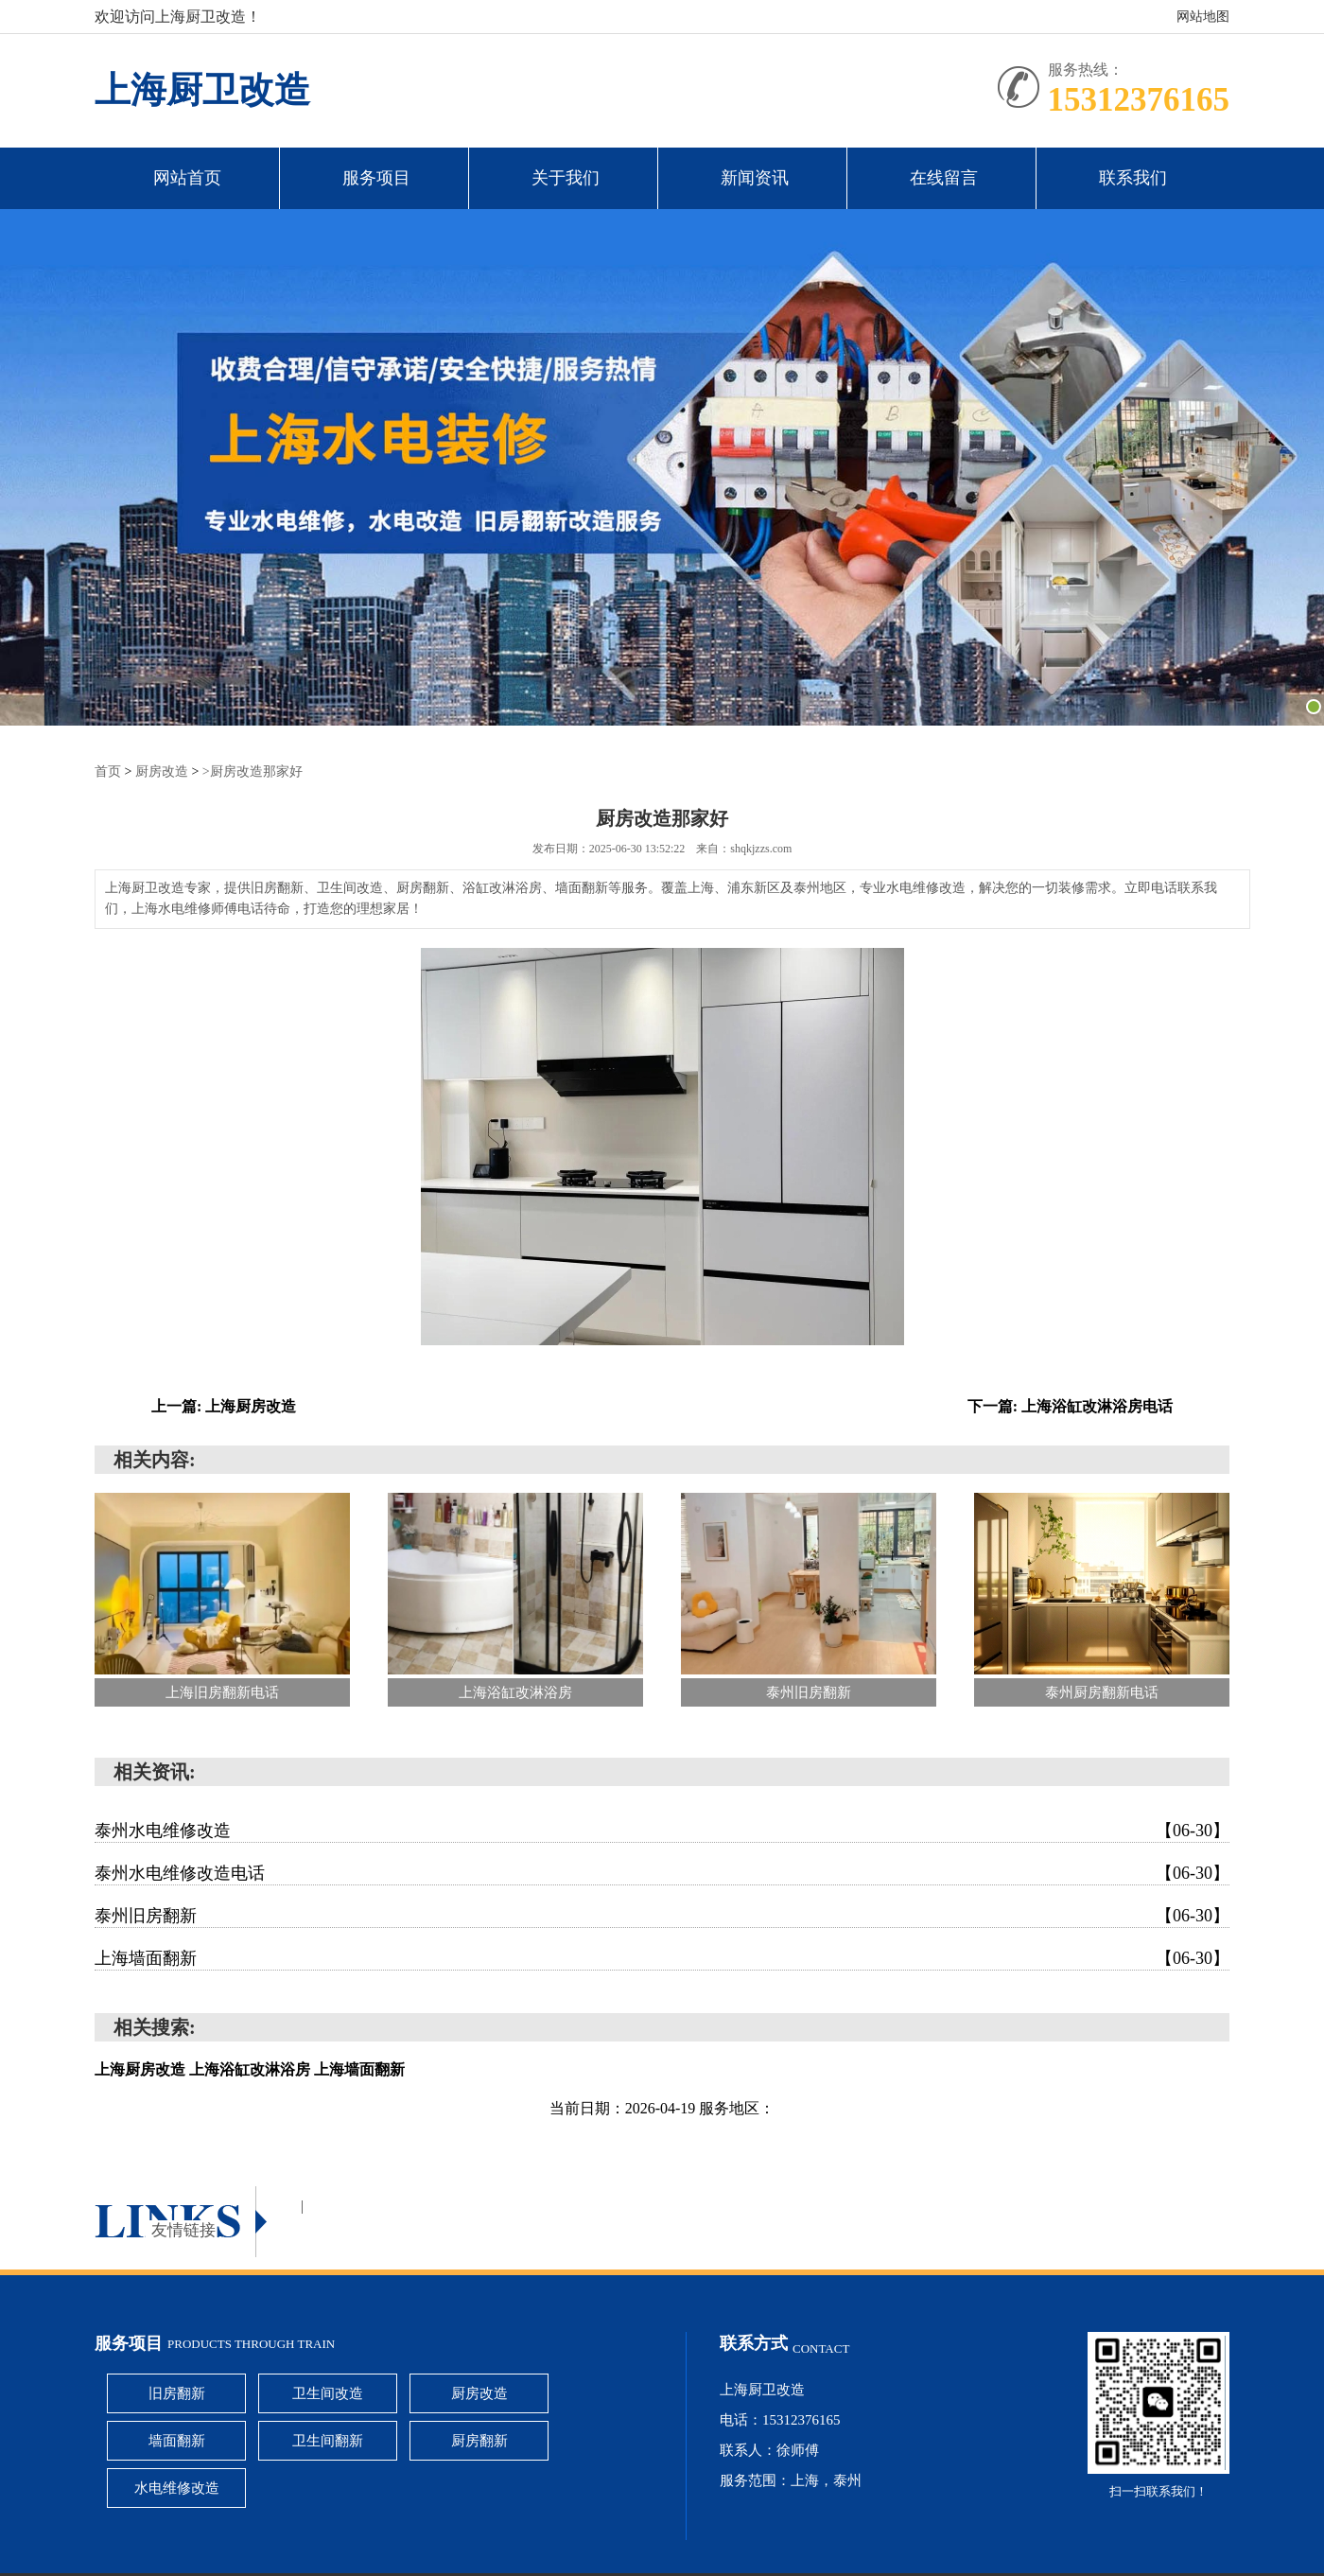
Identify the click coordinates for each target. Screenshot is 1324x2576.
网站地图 (1202, 16)
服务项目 (376, 177)
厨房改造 (161, 771)
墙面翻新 (176, 2440)
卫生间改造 (327, 2393)
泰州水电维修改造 (662, 1830)
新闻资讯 (755, 177)
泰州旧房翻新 (662, 1915)
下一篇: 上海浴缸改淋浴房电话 (1070, 1406)
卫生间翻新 (327, 2440)
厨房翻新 (479, 2440)
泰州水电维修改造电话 (662, 1873)
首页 (108, 771)
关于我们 (565, 177)
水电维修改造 (176, 2488)
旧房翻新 (176, 2393)
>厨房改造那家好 (252, 771)
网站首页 (187, 177)
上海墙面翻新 (662, 1958)
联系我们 (1133, 177)
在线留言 (944, 177)
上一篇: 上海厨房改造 (223, 1406)
